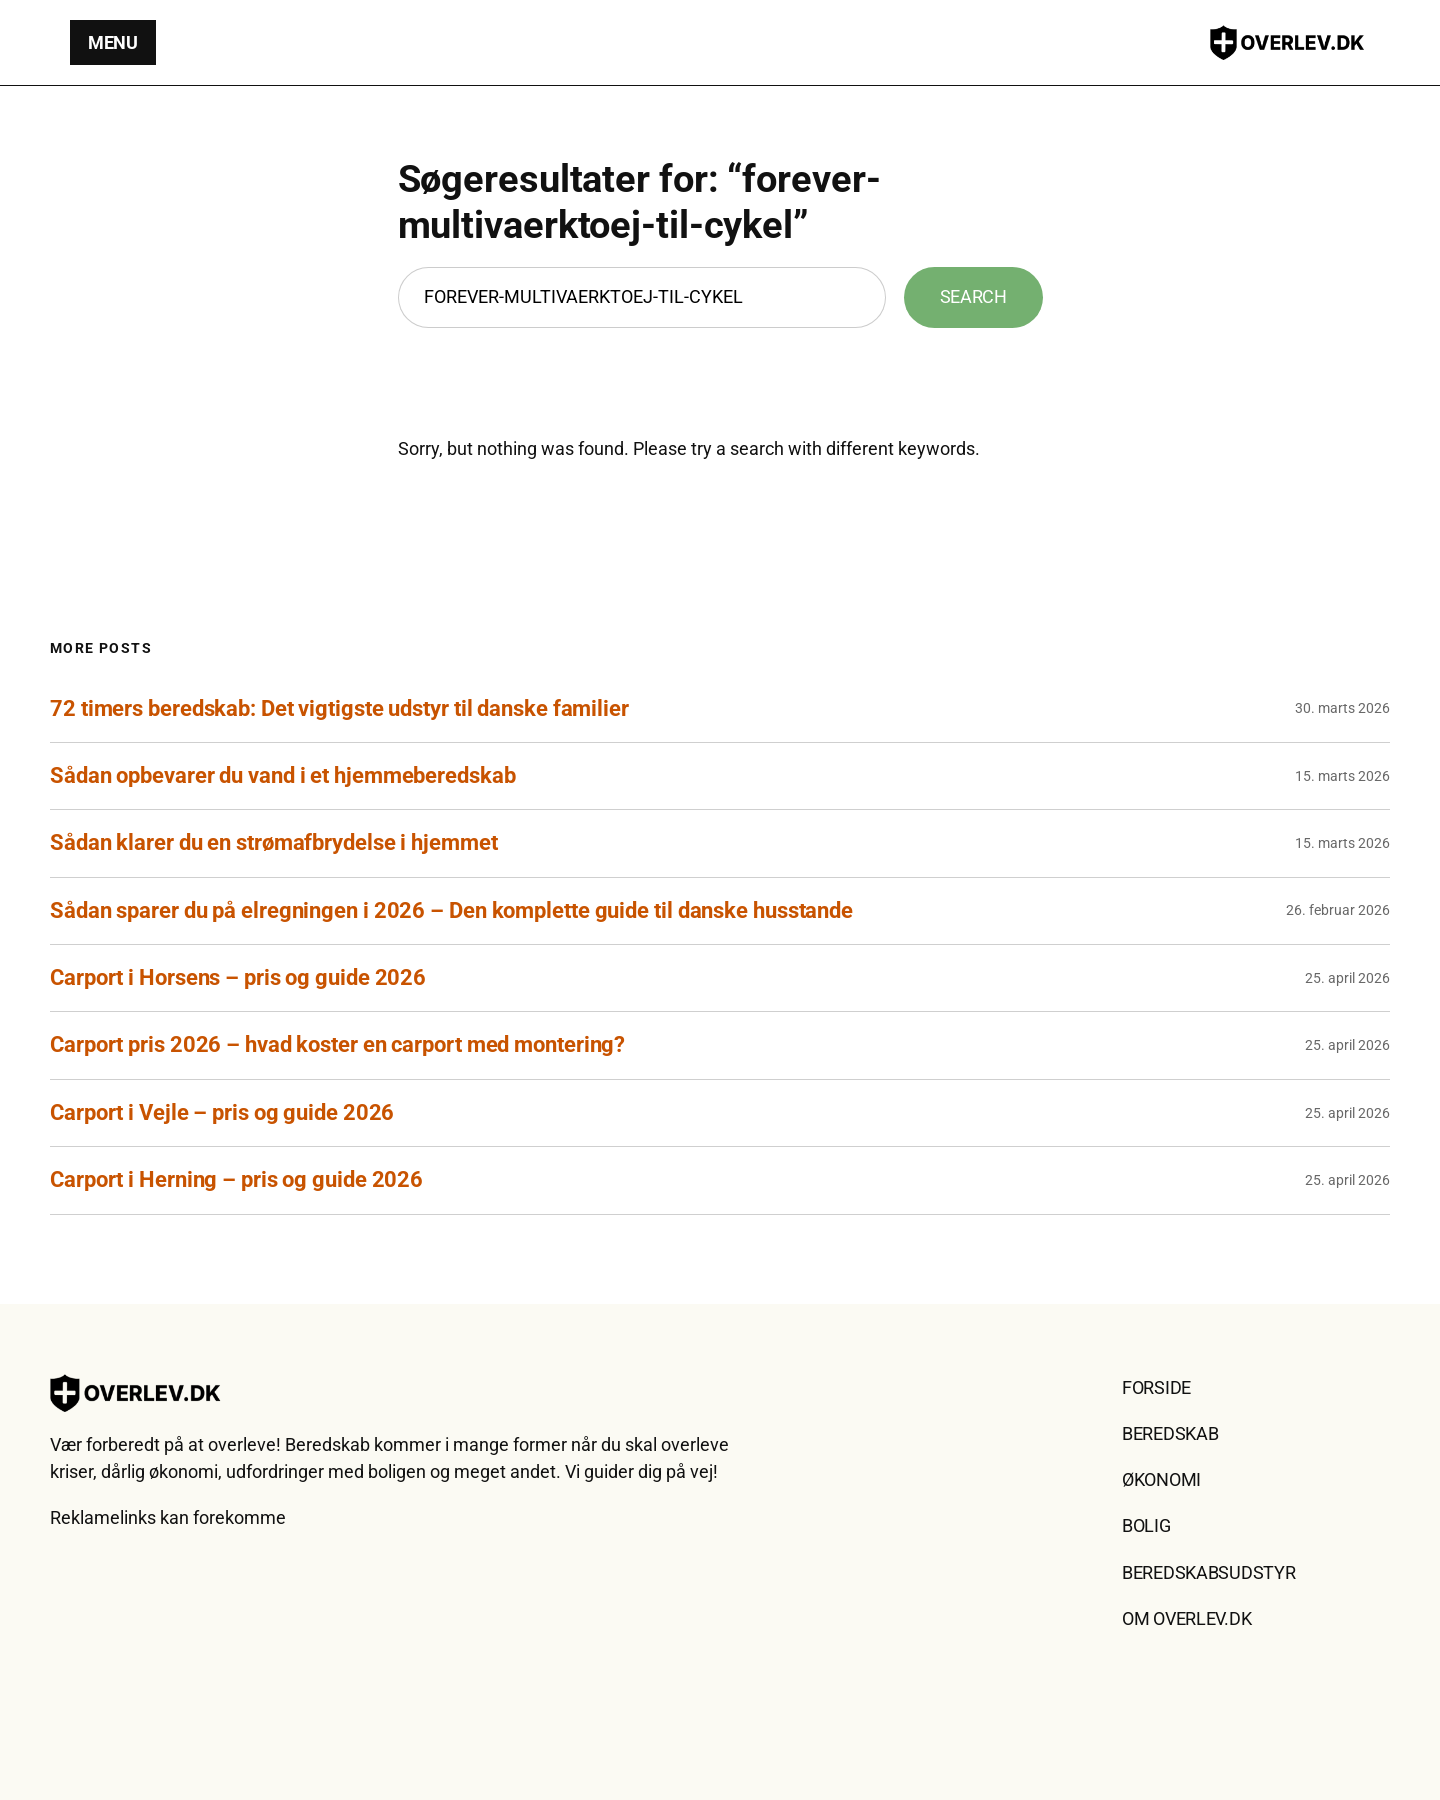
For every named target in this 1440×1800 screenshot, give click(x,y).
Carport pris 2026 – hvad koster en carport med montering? (337, 1044)
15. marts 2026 (1342, 776)
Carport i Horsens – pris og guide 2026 (238, 977)
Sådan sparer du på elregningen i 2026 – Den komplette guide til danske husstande (451, 910)
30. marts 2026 (1342, 708)
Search (973, 296)
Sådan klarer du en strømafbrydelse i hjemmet (274, 842)
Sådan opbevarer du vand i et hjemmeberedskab (283, 775)
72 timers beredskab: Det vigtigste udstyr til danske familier (339, 708)
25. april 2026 (1347, 978)
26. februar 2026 (1338, 910)
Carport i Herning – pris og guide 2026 (236, 1179)
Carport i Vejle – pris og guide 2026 (222, 1112)
